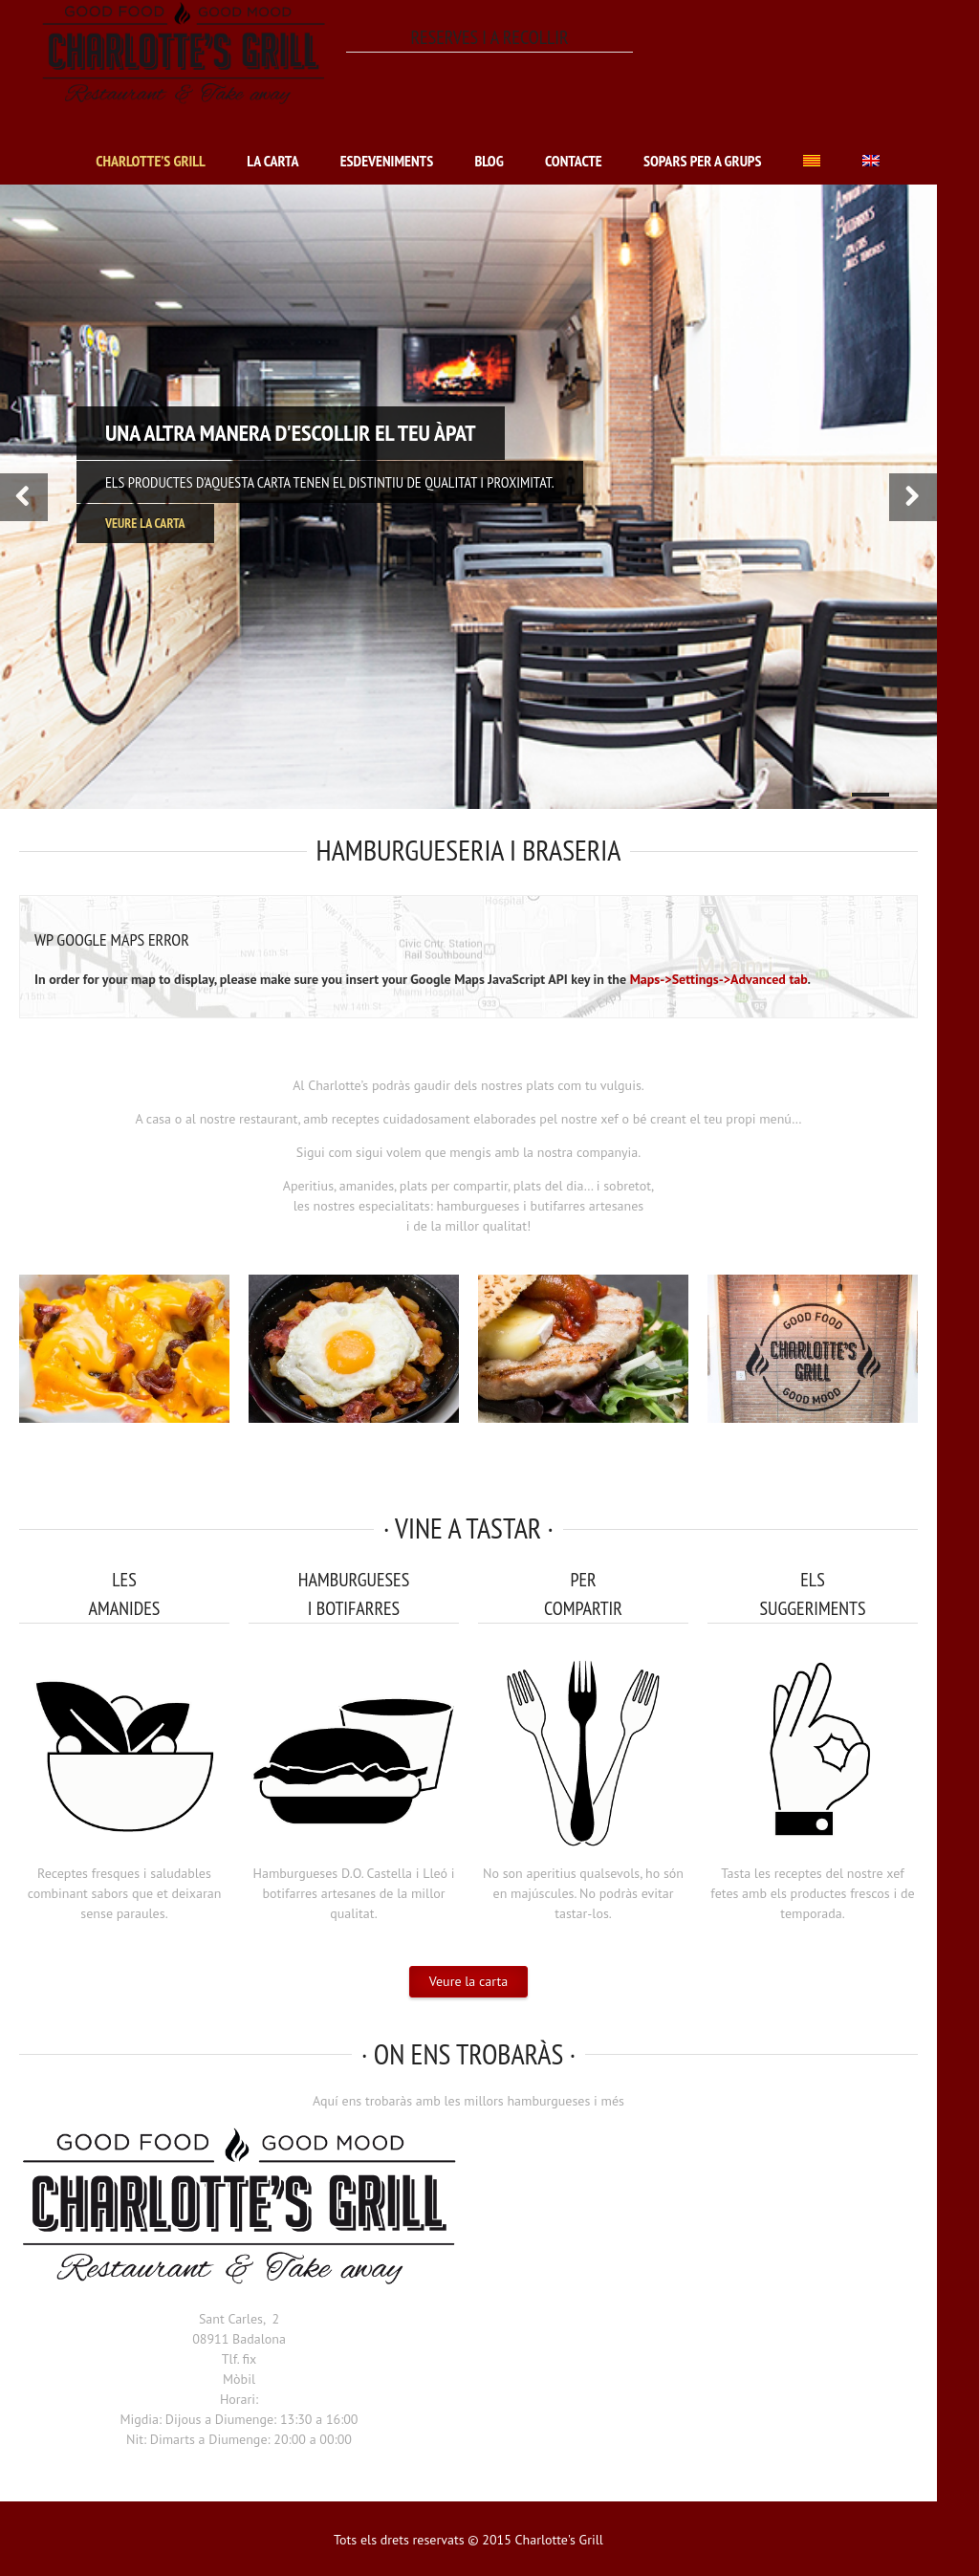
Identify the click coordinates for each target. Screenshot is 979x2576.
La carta (272, 160)
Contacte (573, 160)
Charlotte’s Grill (151, 160)
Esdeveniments (386, 160)
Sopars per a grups (702, 160)
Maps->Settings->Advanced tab (719, 979)
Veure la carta (468, 1981)
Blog (488, 160)
